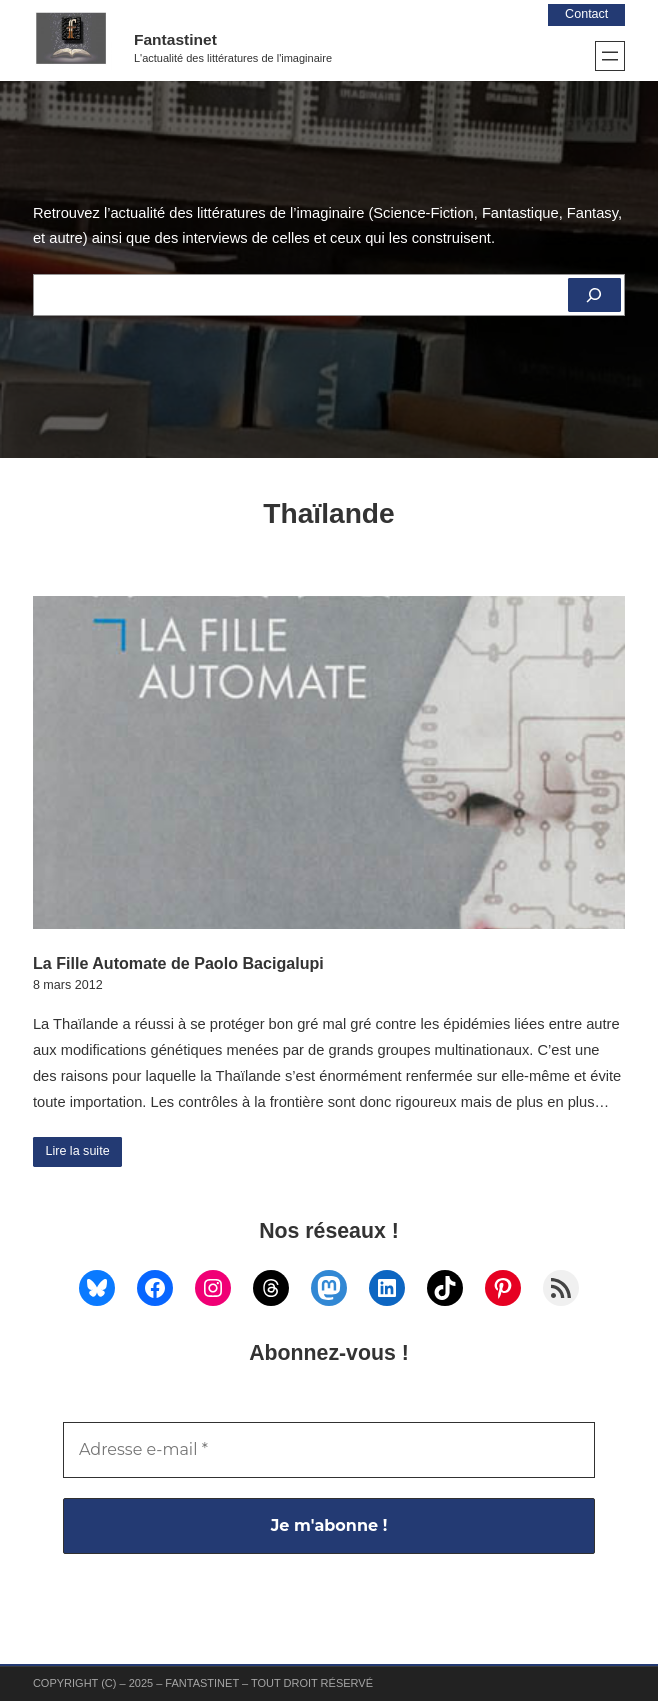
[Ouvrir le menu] (610, 56)
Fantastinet (175, 39)
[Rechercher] (594, 295)
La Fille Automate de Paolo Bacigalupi (178, 963)
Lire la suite (77, 1151)
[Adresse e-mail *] (329, 1450)
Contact (586, 14)
